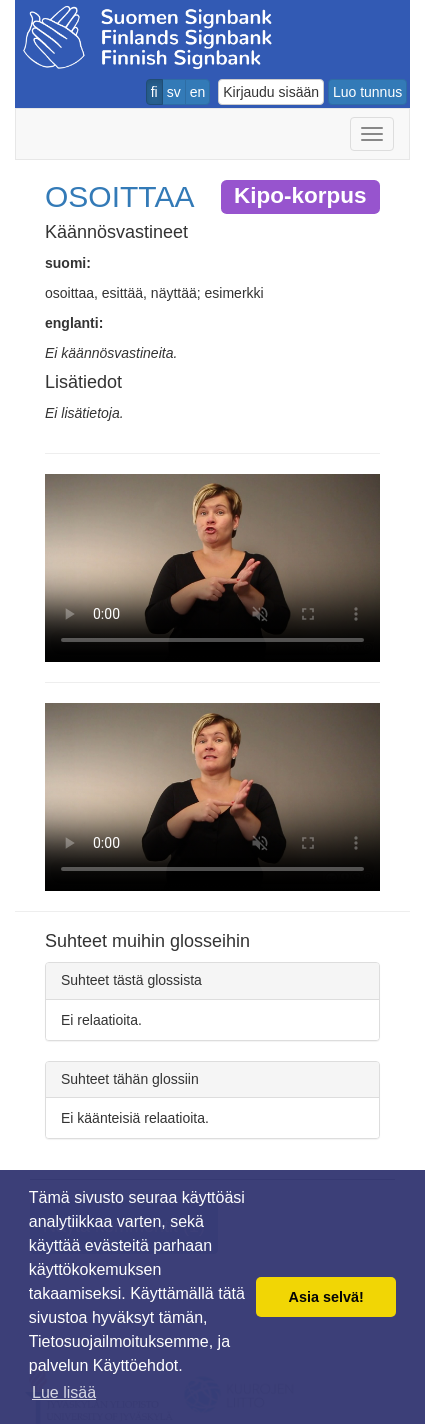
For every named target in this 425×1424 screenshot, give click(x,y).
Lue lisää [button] (64, 1392)
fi (154, 92)
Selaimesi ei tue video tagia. (212, 568)
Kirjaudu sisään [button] (271, 92)
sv (174, 92)
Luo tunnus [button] (367, 92)
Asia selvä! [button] (326, 1297)
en (198, 92)
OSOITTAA (119, 196)
